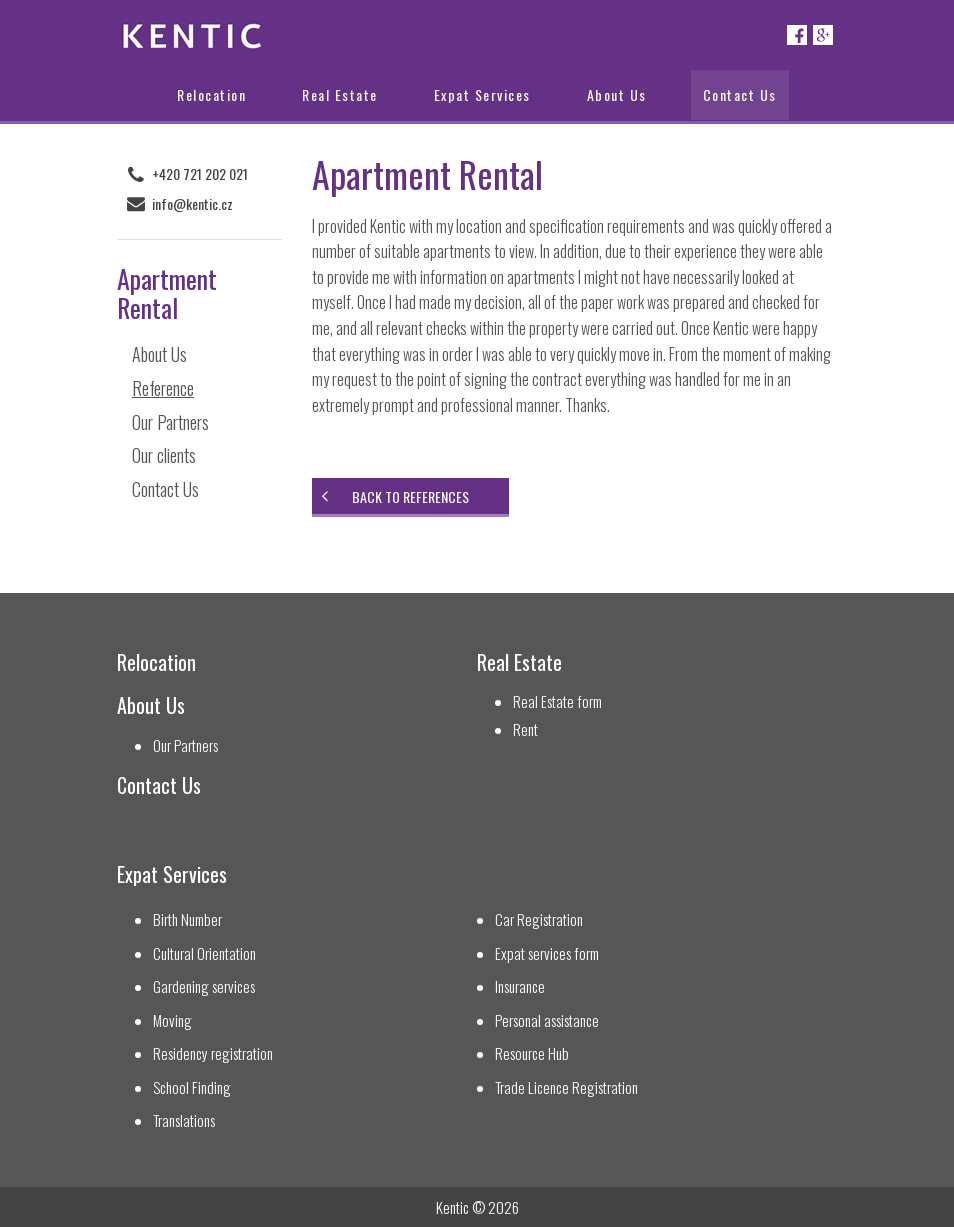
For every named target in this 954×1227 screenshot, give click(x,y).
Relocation (211, 94)
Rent (525, 729)
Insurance (520, 986)
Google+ (823, 35)
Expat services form (547, 953)
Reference (163, 388)
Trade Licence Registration (566, 1087)
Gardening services (204, 986)
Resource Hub (532, 1053)
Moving (172, 1020)
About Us (617, 94)
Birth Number (187, 919)
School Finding (192, 1087)
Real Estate (340, 94)
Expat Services (482, 94)
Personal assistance (547, 1020)
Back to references (410, 496)
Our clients (164, 455)
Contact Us (740, 94)
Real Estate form (557, 701)
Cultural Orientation (204, 953)
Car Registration (539, 919)
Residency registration (213, 1053)
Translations (184, 1120)
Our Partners (170, 422)
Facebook (797, 35)
